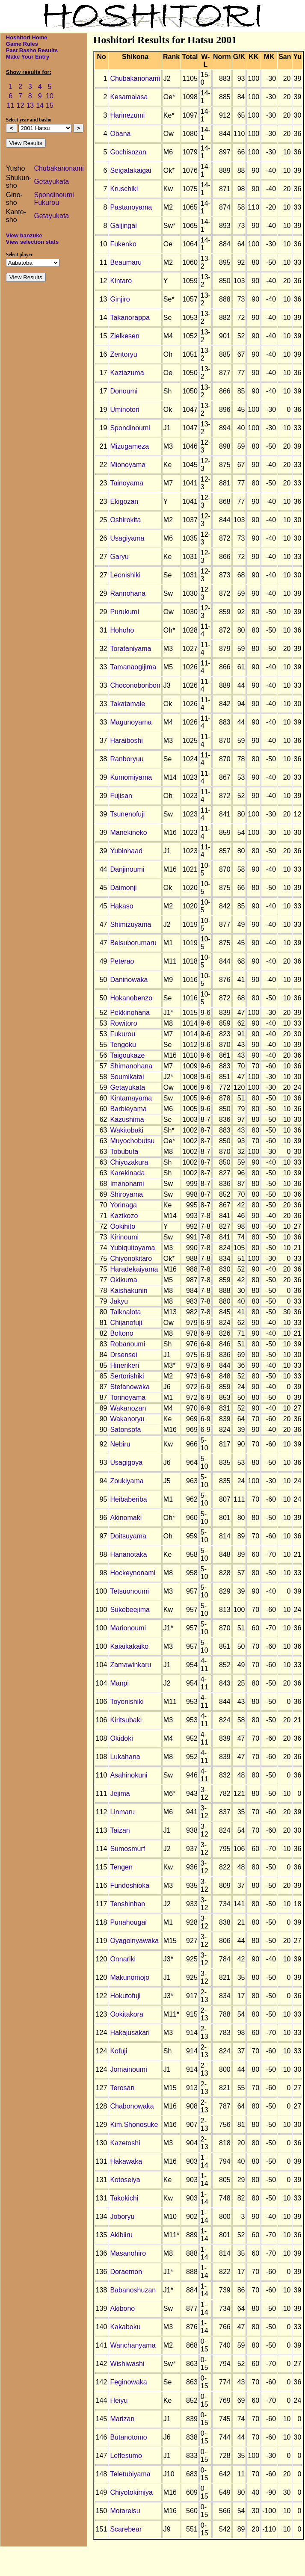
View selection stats (32, 242)
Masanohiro (128, 2253)
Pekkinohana (130, 1012)
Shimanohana (131, 1066)
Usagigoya (126, 1462)
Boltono (121, 1333)
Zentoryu (123, 354)
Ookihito (122, 1226)
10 (49, 96)
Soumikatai (127, 1076)
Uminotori (124, 409)
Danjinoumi (127, 869)
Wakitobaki (126, 1130)
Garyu (119, 556)
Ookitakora (126, 2014)
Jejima (120, 1793)
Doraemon (126, 2271)
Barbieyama (128, 1108)
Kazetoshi (125, 2143)
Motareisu (125, 2510)
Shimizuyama (130, 924)
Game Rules (22, 44)
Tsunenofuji (127, 814)
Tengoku (123, 1044)
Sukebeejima (130, 1609)
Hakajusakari (129, 2032)
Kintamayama (131, 1098)
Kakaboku (125, 2327)
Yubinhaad (126, 851)
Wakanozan (128, 1408)
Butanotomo (128, 2437)
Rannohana (127, 593)
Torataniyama (130, 648)
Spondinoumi (54, 194)
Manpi (119, 1683)
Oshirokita (125, 519)
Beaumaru (126, 262)
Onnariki (123, 1959)
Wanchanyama (132, 2345)
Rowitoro (123, 1023)
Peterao (122, 961)
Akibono (122, 2308)
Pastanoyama (131, 207)
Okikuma (123, 1280)
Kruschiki (124, 188)
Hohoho (122, 630)
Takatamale (127, 703)
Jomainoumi (128, 2069)
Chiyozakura (129, 1162)
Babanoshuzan (133, 2290)
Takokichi (124, 2198)
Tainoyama (126, 483)
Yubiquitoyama (132, 1247)
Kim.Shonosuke (134, 2124)
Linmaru (122, 1812)
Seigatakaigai (130, 170)
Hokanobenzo (131, 998)
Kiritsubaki (126, 1720)
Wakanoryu (127, 1419)
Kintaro (121, 280)
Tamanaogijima (133, 667)
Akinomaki (126, 1517)
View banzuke (24, 235)
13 (30, 105)
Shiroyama (126, 1194)
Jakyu (119, 1301)
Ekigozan (124, 501)
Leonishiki (125, 575)
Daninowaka (129, 979)
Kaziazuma (127, 372)
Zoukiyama (126, 1481)
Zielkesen (124, 336)
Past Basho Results (32, 50)
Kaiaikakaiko (129, 1646)
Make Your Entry (27, 56)
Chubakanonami (59, 168)
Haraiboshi (126, 740)
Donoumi (123, 391)
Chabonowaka (132, 2106)
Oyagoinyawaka (134, 1940)
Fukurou (46, 202)
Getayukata (51, 181)
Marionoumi (128, 1628)
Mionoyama (127, 464)
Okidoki (121, 1738)
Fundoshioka (129, 1885)
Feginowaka (128, 2382)
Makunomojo (129, 1977)
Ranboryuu (126, 759)
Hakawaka (126, 2161)
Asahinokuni (128, 1775)
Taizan (120, 1830)
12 (20, 105)
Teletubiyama (130, 2474)
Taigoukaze (127, 1055)
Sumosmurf (127, 1848)
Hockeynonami (132, 1572)
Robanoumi (127, 1344)
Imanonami (127, 1183)
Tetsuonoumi (129, 1591)
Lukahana (125, 1756)
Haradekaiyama (134, 1269)
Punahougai (128, 1922)
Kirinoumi (124, 1237)
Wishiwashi (127, 2363)
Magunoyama (130, 722)
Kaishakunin (128, 1290)
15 (49, 105)
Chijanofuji (126, 1322)
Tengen (121, 1867)
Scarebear (126, 2529)
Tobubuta (124, 1151)
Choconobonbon (135, 685)
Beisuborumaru (133, 942)
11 (11, 105)
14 (40, 105)
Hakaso (121, 906)
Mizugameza (129, 446)
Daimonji (123, 887)
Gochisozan (128, 152)
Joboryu (122, 2216)
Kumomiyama (131, 777)
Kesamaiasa (129, 97)
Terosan (122, 2087)
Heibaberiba (128, 1499)
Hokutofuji (125, 1995)
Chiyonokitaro (131, 1258)
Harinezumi (127, 115)
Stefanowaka (130, 1386)
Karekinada (127, 1173)
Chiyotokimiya (131, 2492)
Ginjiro (120, 299)
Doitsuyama (128, 1536)
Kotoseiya (125, 2179)
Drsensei (123, 1354)
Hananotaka (128, 1554)
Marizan (122, 2418)
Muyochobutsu (132, 1141)
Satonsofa (125, 1429)
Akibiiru (121, 2235)
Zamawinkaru (130, 1664)
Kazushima (127, 1119)
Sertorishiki (127, 1376)
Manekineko (128, 832)
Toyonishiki (126, 1701)
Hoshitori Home (26, 37)
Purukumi (124, 611)
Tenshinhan (127, 1904)
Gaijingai (123, 225)
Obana (120, 133)
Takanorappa (130, 317)
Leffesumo (126, 2455)
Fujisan (121, 795)
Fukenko (123, 244)
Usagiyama (127, 538)
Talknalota (125, 1312)
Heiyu (118, 2400)
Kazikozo (124, 1215)
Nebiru (120, 1444)
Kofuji (118, 2051)
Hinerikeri (124, 1365)
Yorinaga (123, 1205)
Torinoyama (127, 1397)
